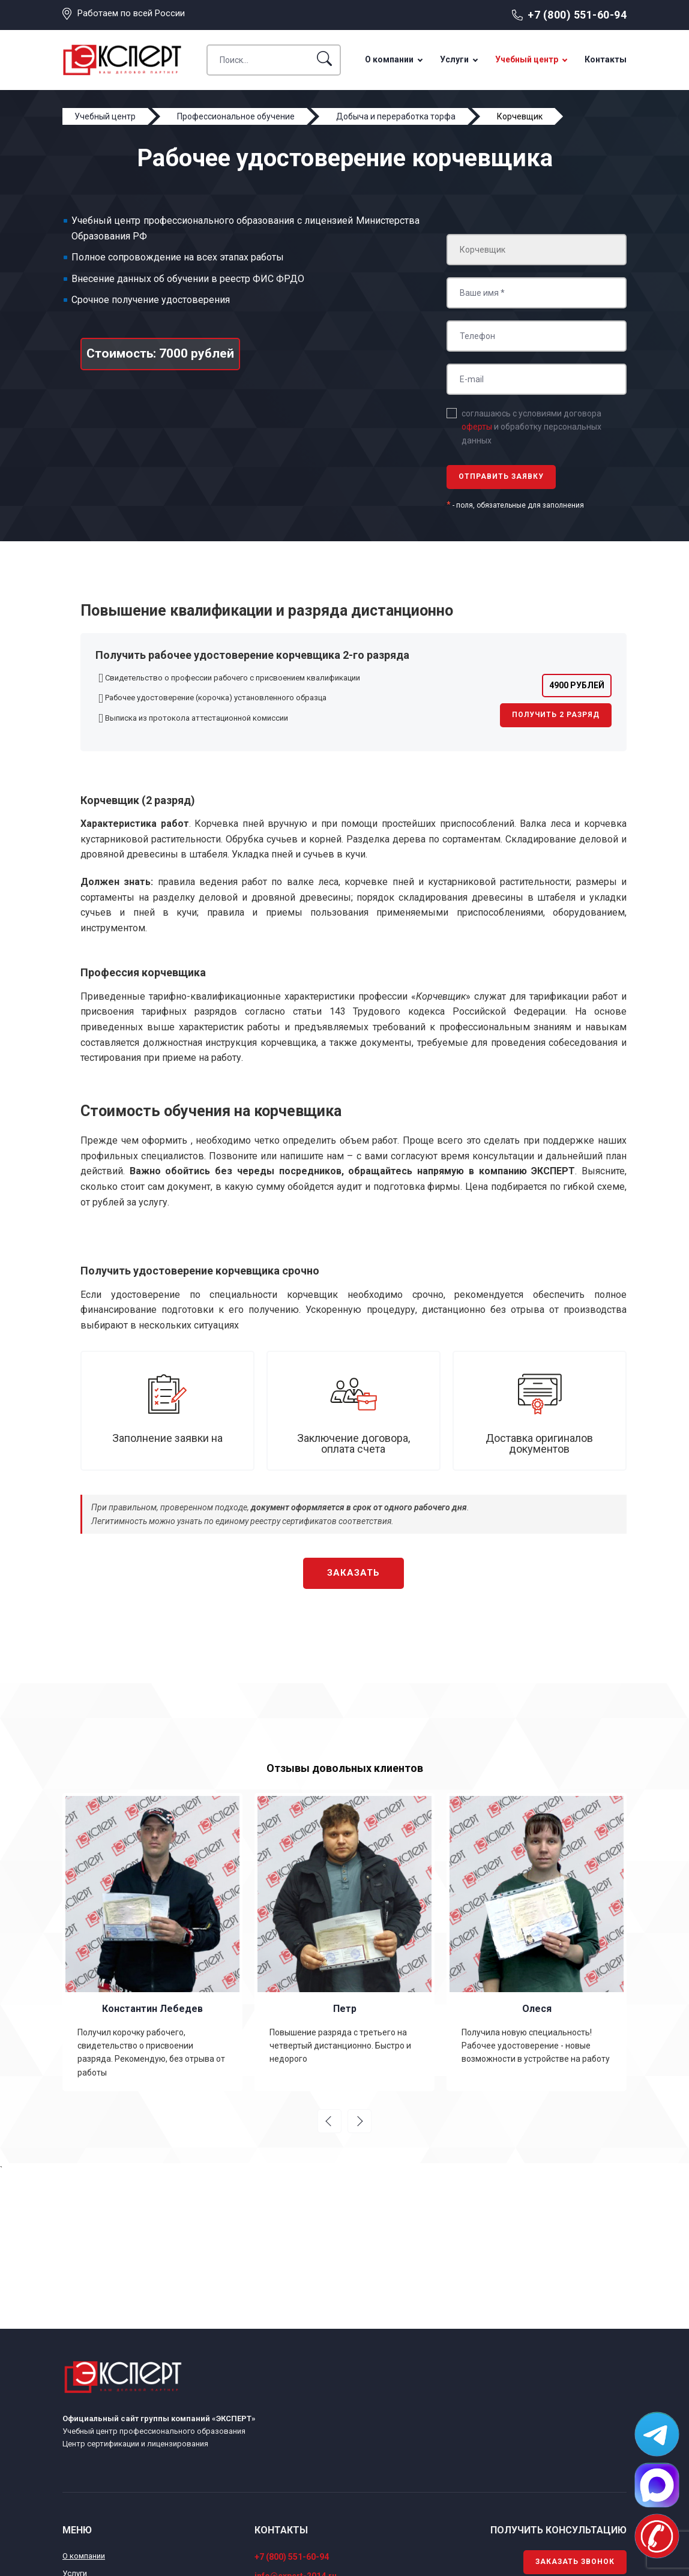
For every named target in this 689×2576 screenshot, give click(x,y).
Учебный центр (526, 59)
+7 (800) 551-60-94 (577, 14)
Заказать (353, 1572)
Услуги (454, 59)
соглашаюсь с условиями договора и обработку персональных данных (531, 427)
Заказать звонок (575, 2561)
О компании (389, 59)
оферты (477, 426)
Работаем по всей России (131, 13)
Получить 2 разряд (556, 714)
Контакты (606, 59)
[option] (152, 1942)
